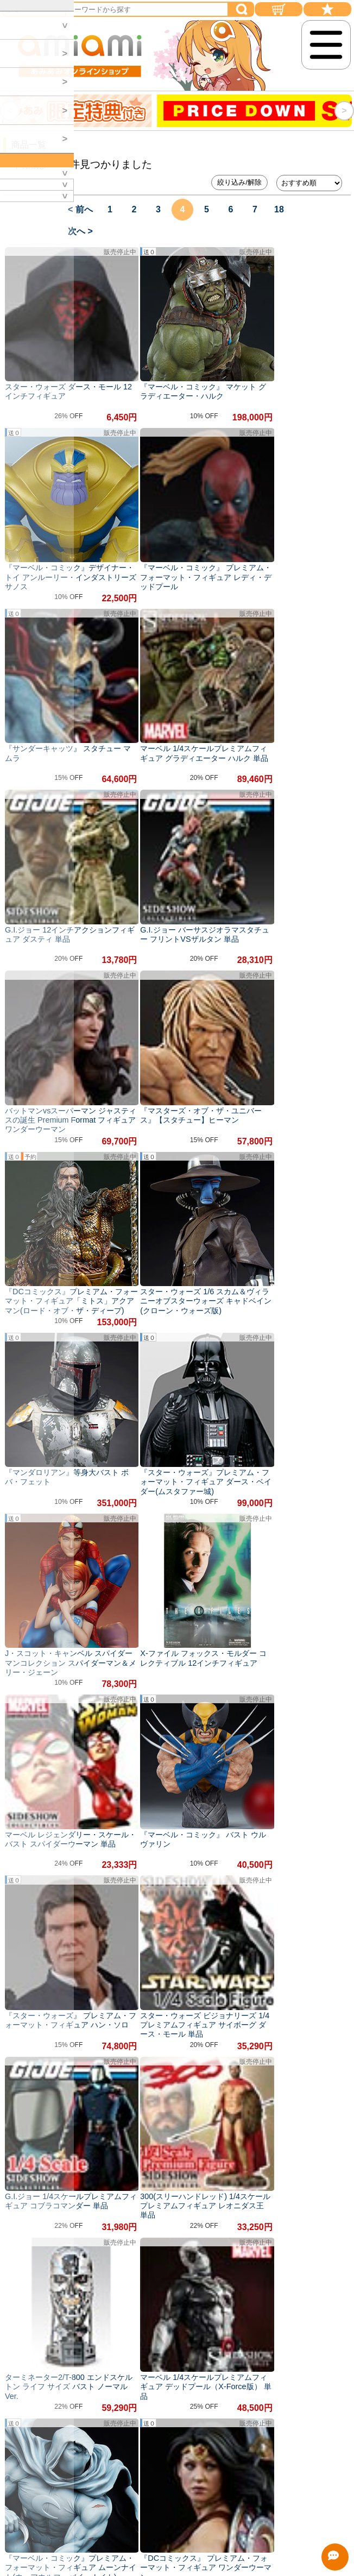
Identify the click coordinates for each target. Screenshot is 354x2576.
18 (279, 209)
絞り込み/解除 (239, 182)
